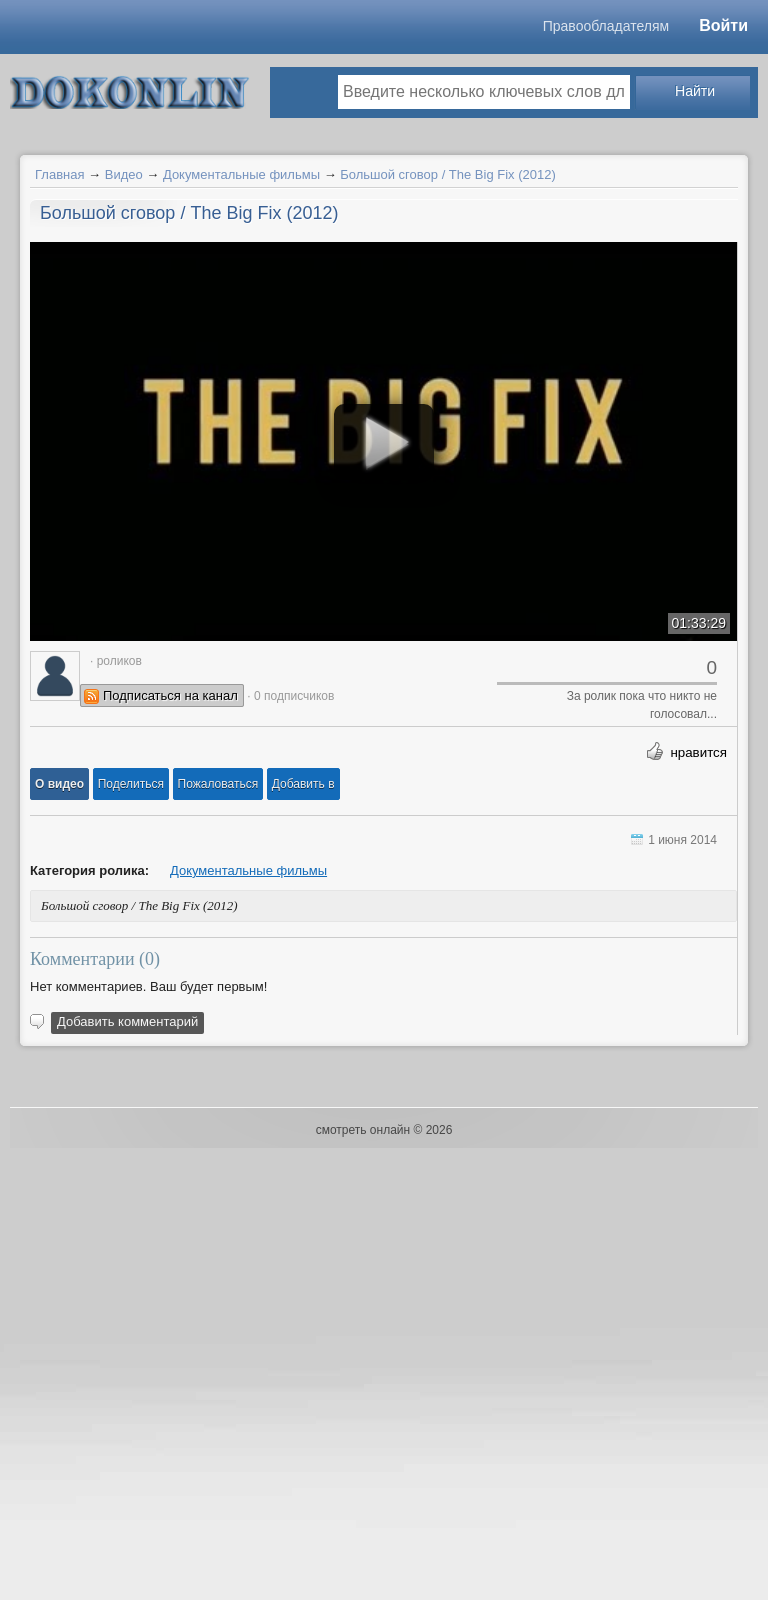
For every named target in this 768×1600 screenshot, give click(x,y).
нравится (698, 752)
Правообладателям (606, 26)
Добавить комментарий (127, 1021)
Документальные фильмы (241, 174)
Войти (723, 25)
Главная (59, 174)
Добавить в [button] (303, 784)
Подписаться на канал (170, 695)
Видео (124, 174)
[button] (59, 784)
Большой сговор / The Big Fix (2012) (448, 174)
